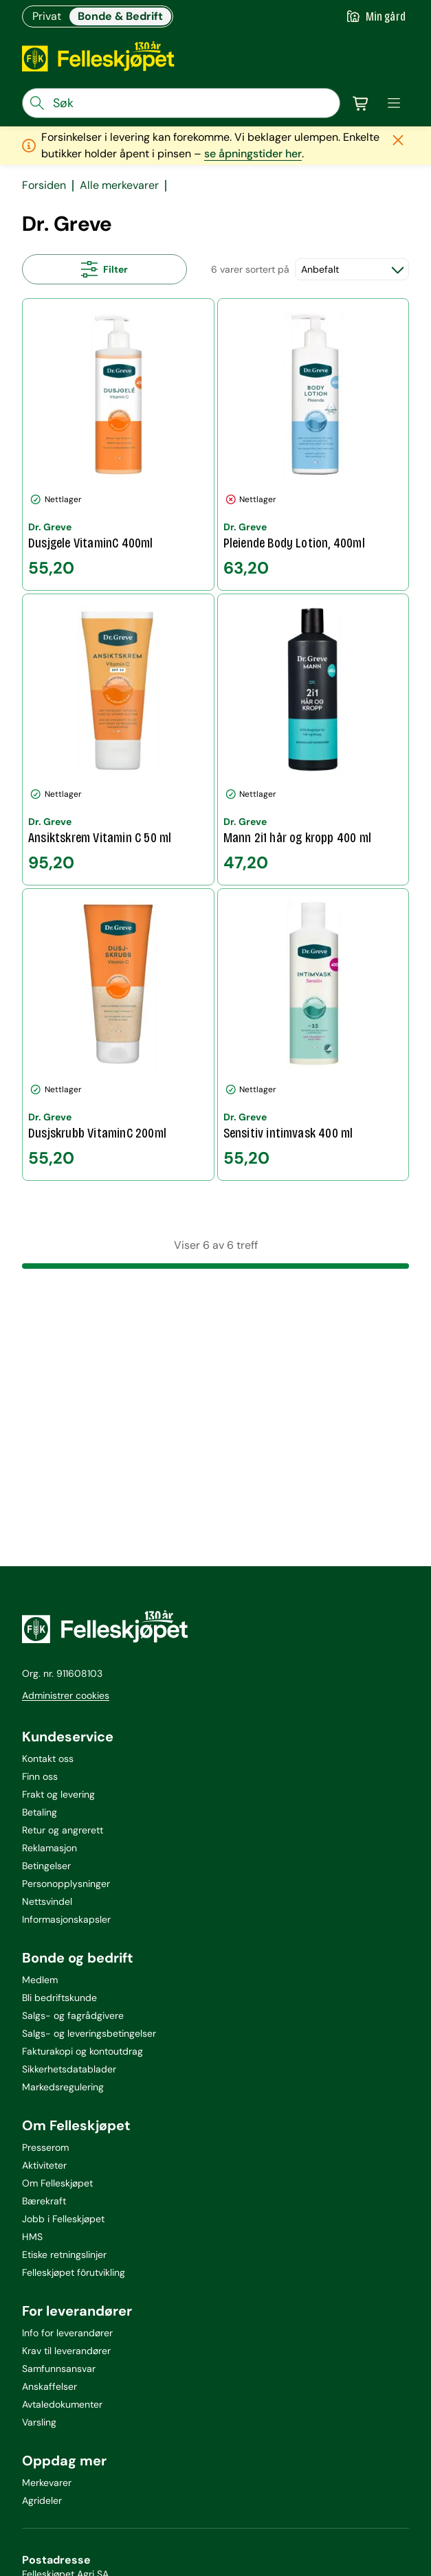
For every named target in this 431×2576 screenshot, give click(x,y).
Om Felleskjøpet (57, 2183)
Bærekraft (44, 2201)
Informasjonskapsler (66, 1919)
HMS (32, 2236)
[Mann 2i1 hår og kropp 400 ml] (313, 740)
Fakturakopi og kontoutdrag (82, 2051)
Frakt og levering (58, 1794)
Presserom (45, 2147)
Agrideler (42, 2500)
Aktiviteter (44, 2165)
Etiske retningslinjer (64, 2254)
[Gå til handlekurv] (361, 103)
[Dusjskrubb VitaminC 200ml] (118, 1034)
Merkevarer (46, 2482)
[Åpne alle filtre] (104, 269)
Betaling (39, 1812)
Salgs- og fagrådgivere (73, 2015)
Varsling (39, 2422)
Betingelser (46, 1866)
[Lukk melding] (398, 140)
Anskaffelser (49, 2386)
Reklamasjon (49, 1848)
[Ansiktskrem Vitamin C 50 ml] (118, 740)
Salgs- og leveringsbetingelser (89, 2033)
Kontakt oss (48, 1758)
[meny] (394, 103)
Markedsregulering (63, 2087)
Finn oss (40, 1776)
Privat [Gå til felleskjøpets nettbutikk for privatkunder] (46, 16)
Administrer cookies (65, 1695)
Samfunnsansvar (59, 2368)
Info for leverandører (67, 2333)
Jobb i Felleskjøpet (63, 2219)
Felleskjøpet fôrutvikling (73, 2272)
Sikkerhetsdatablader (69, 2069)
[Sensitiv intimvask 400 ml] (313, 1034)
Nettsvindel (47, 1901)
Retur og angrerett (62, 1830)
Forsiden (44, 185)
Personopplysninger (66, 1883)
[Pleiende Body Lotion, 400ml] (313, 444)
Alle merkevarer (119, 185)
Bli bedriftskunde (59, 1997)
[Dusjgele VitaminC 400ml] (118, 444)
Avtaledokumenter (62, 2404)
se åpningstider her (253, 153)
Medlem (40, 1980)
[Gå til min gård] (376, 16)
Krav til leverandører (66, 2351)
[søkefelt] (181, 103)
